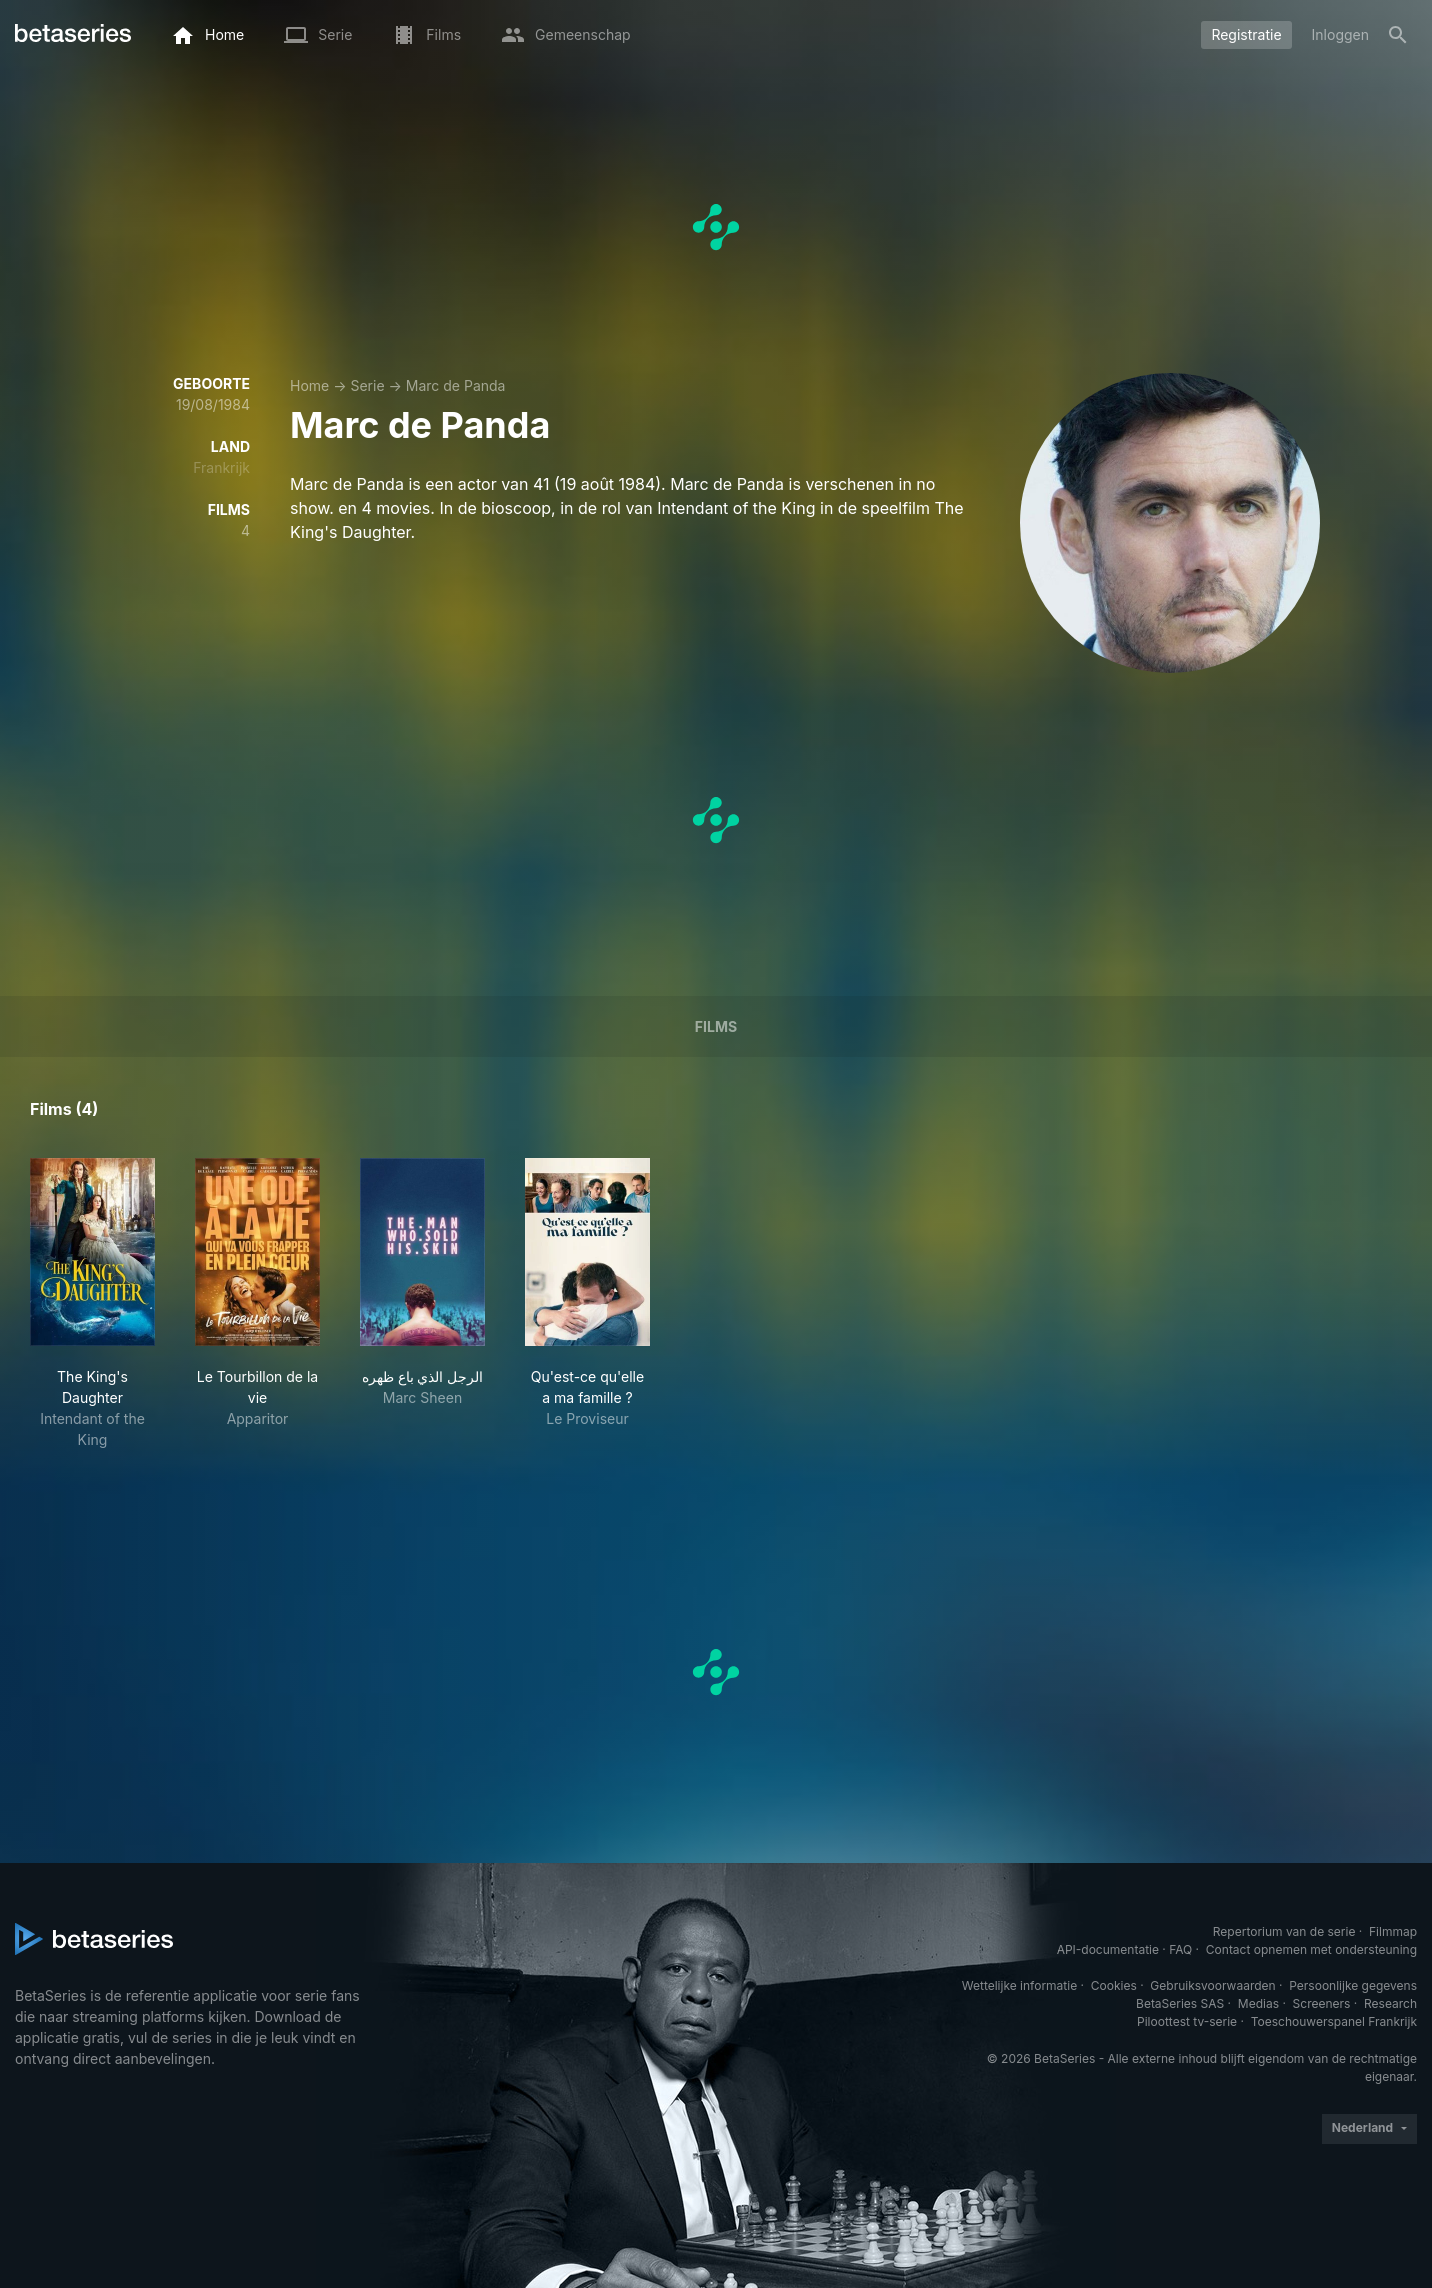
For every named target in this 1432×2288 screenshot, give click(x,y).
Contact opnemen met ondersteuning (1311, 1949)
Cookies (1114, 1985)
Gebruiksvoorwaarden (1212, 1985)
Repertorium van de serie (1284, 1931)
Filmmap (1393, 1931)
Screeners (1322, 2003)
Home (309, 385)
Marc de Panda (456, 385)
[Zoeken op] (1398, 35)
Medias (1258, 2003)
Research (1390, 2003)
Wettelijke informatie (1019, 1985)
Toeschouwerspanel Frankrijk (1334, 2021)
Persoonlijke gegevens (1353, 1985)
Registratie (1246, 34)
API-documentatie (1108, 1949)
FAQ (1180, 1949)
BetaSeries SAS (1180, 2003)
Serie (367, 385)
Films (716, 1026)
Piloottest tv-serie (1187, 2021)
